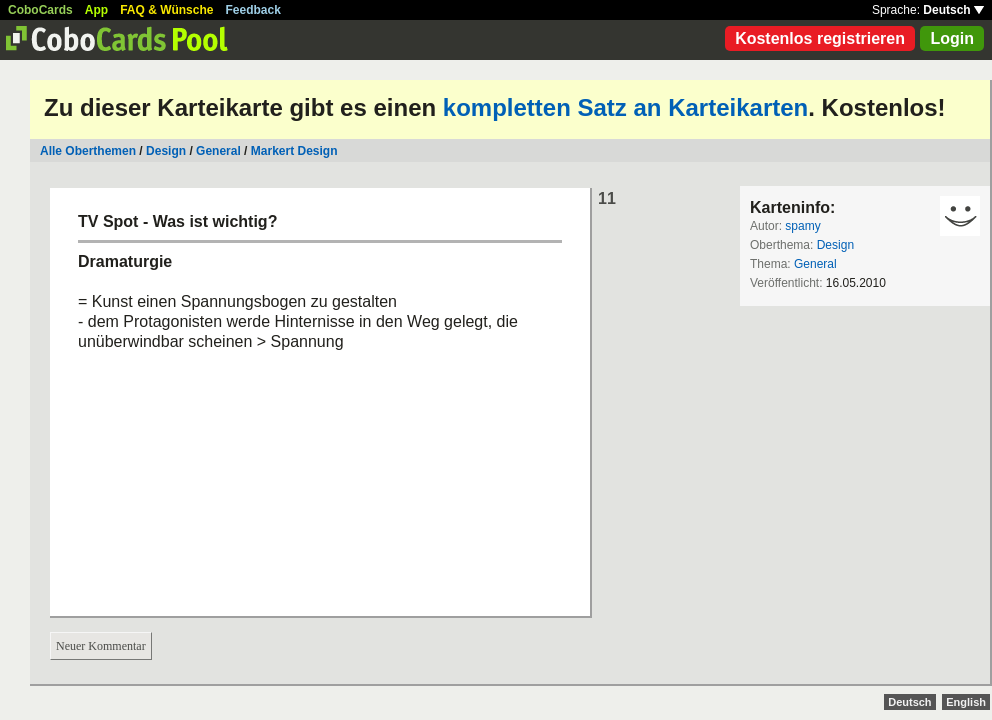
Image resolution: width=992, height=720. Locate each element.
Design (166, 151)
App (96, 10)
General (218, 151)
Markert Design (294, 151)
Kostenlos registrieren (820, 38)
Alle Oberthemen (88, 151)
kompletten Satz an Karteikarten (625, 107)
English (966, 702)
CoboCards (40, 10)
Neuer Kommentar (101, 646)
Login (952, 38)
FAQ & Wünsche (166, 10)
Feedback (253, 10)
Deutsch (953, 10)
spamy (802, 226)
